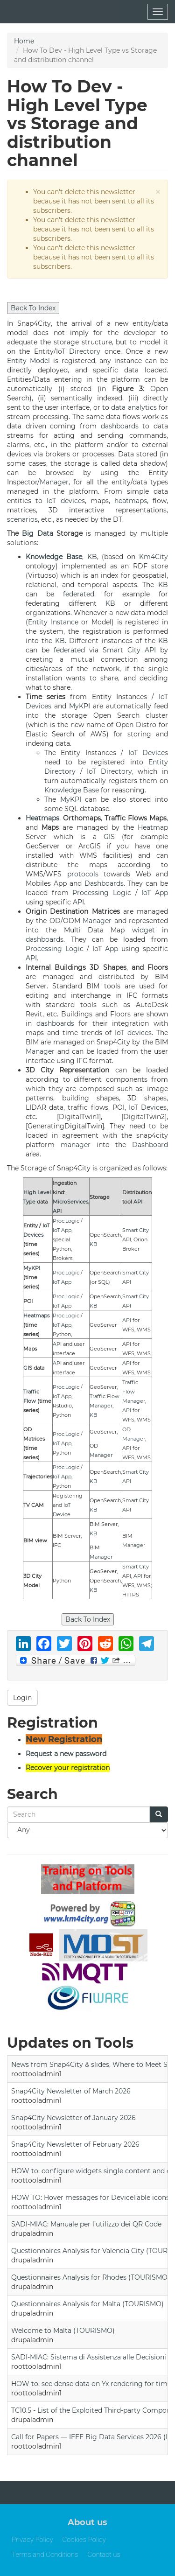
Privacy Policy (32, 2539)
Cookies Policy (84, 2539)
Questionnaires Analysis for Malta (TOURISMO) (87, 2304)
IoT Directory (78, 351)
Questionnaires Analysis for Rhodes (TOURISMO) (90, 2277)
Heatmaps (42, 818)
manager (76, 1145)
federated (78, 594)
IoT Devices (148, 753)
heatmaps (130, 501)
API (78, 902)
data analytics (133, 407)
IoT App (154, 893)
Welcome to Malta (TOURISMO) (63, 2330)
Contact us (104, 2554)
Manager (54, 482)
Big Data (37, 533)
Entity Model (28, 361)
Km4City (153, 557)
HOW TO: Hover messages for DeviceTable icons (90, 2197)
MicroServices (70, 1201)
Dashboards (104, 883)
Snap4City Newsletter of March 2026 (71, 2091)
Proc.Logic (66, 1221)
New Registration (64, 1739)
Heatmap (153, 827)
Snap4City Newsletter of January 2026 (73, 2118)
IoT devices (65, 501)
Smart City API (129, 650)
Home (24, 41)
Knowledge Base (54, 557)
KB (92, 557)
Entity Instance (53, 622)
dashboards (120, 426)
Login (22, 1698)
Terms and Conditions (45, 2554)
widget (143, 930)
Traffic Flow (104, 1396)
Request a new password (66, 1754)
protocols (82, 874)
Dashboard (150, 1145)
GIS (109, 837)
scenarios (22, 519)
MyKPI (79, 706)
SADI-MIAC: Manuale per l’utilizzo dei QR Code (86, 2224)
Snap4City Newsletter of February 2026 (75, 2144)
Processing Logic (101, 893)
